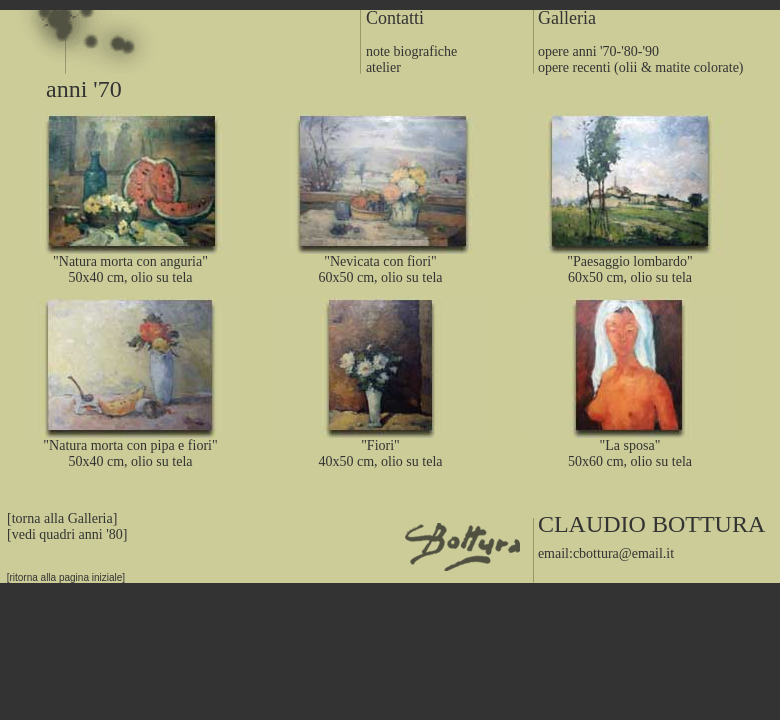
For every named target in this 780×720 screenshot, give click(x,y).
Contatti (395, 18)
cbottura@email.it (623, 553)
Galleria (567, 18)
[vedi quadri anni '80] (67, 534)
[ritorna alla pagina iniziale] (62, 577)
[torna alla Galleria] (58, 518)
